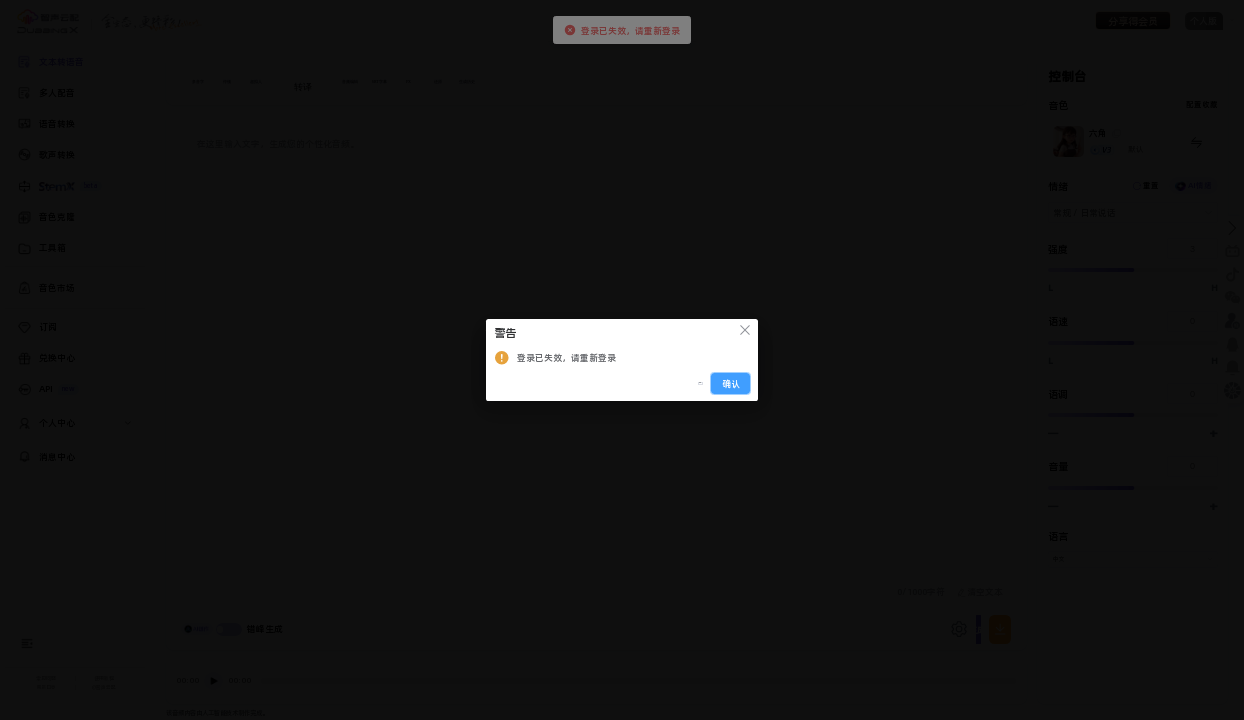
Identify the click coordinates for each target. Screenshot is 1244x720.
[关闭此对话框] (745, 332)
